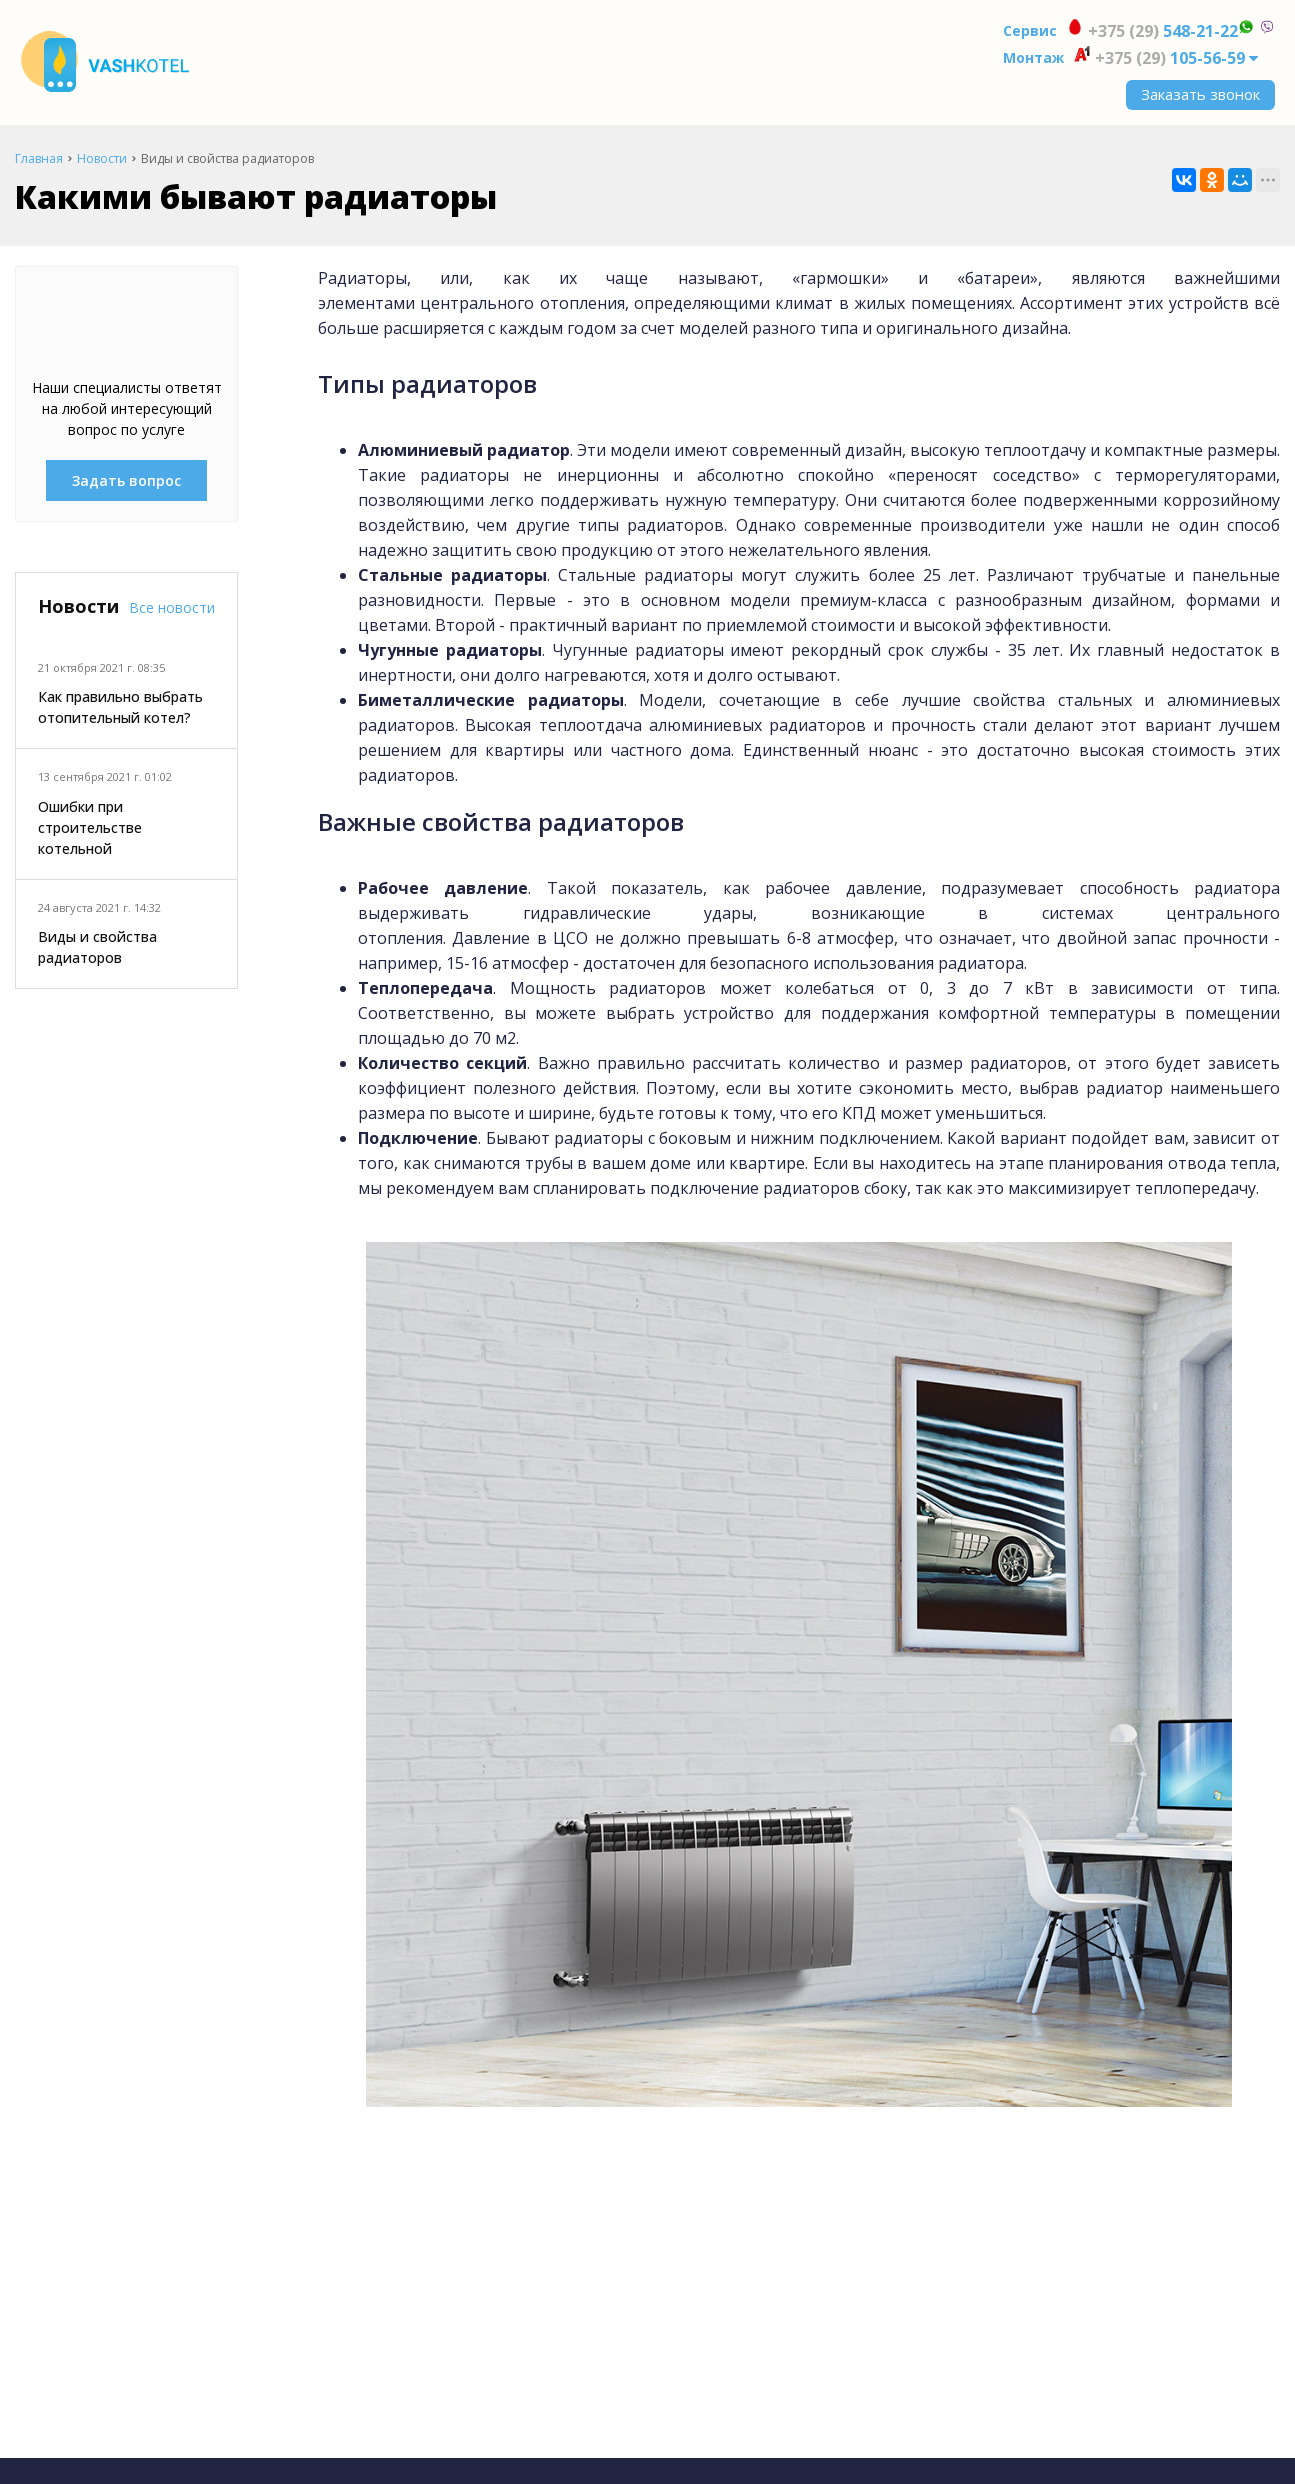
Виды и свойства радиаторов (97, 947)
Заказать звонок (1200, 94)
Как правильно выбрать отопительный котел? (120, 707)
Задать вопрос (126, 480)
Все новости (172, 607)
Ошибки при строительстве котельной (90, 827)
